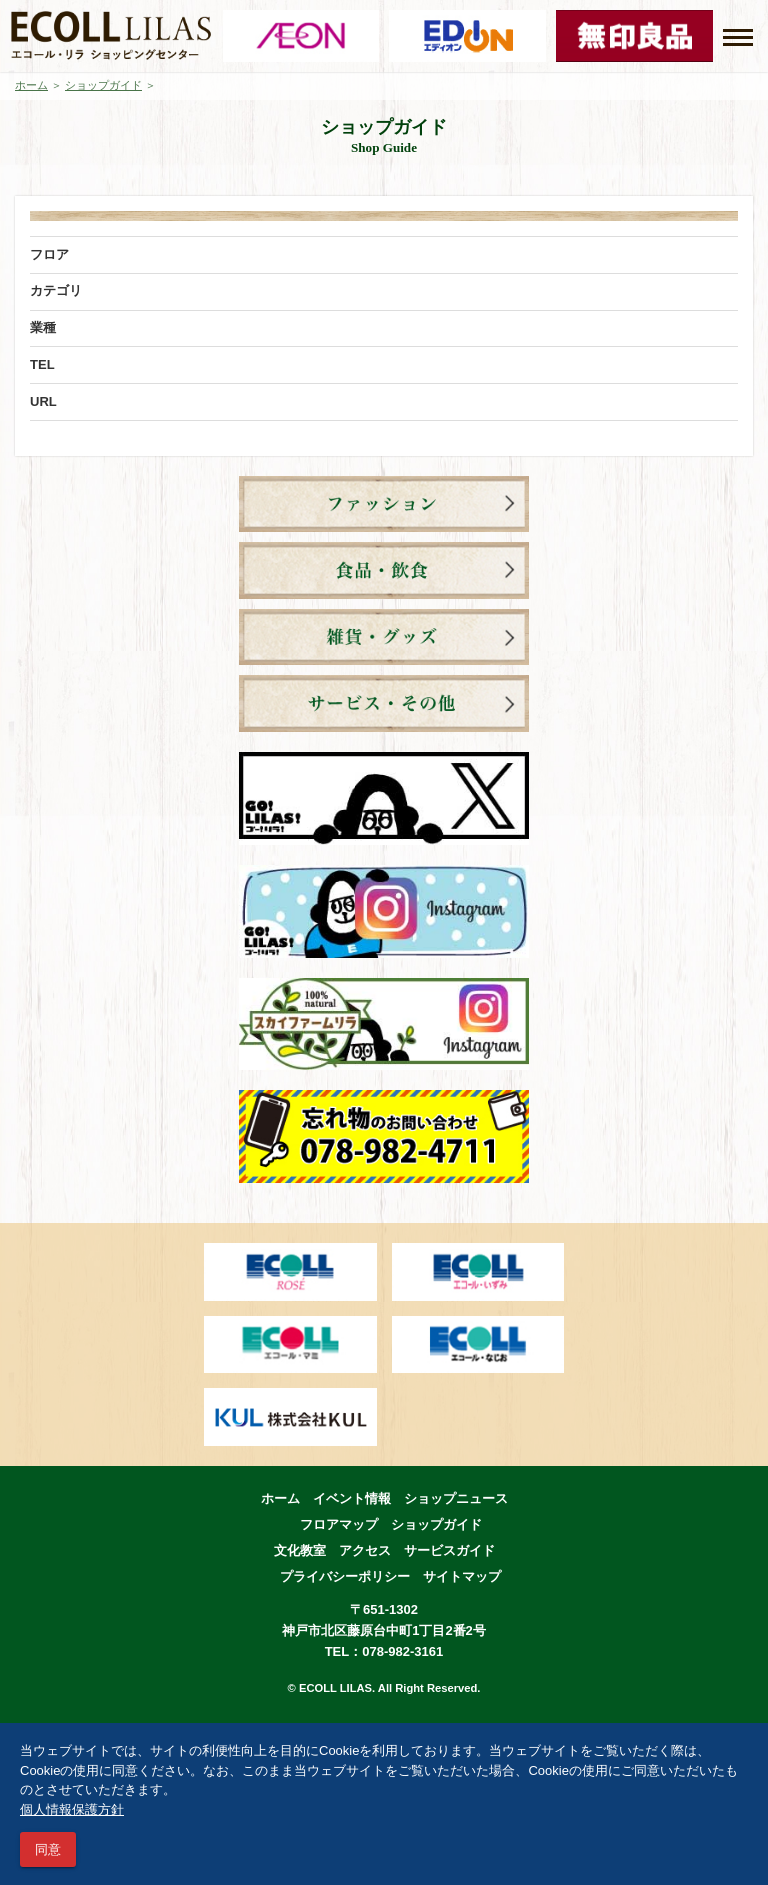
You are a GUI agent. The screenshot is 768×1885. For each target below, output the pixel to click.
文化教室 (300, 1550)
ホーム (31, 85)
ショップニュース (456, 1498)
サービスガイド (449, 1550)
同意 (48, 1849)
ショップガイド (103, 85)
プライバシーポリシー (345, 1576)
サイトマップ (462, 1576)
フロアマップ (339, 1524)
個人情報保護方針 (72, 1809)
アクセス (365, 1550)
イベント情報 (352, 1498)
